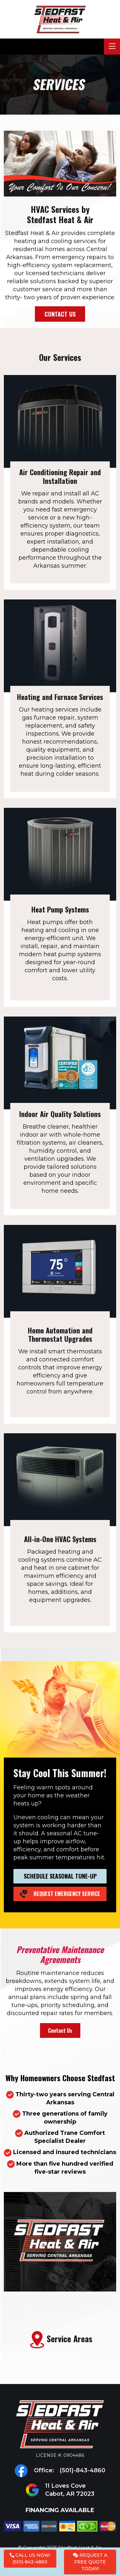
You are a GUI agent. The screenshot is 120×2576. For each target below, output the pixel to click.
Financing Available (60, 2519)
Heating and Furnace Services (60, 697)
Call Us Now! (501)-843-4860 (30, 2558)
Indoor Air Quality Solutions (60, 1114)
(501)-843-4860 (82, 2470)
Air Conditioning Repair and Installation (60, 476)
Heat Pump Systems (60, 909)
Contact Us (60, 314)
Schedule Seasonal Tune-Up (60, 1876)
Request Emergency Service (60, 1894)
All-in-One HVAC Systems (60, 1539)
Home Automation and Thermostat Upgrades (60, 1334)
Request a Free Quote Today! (90, 2562)
